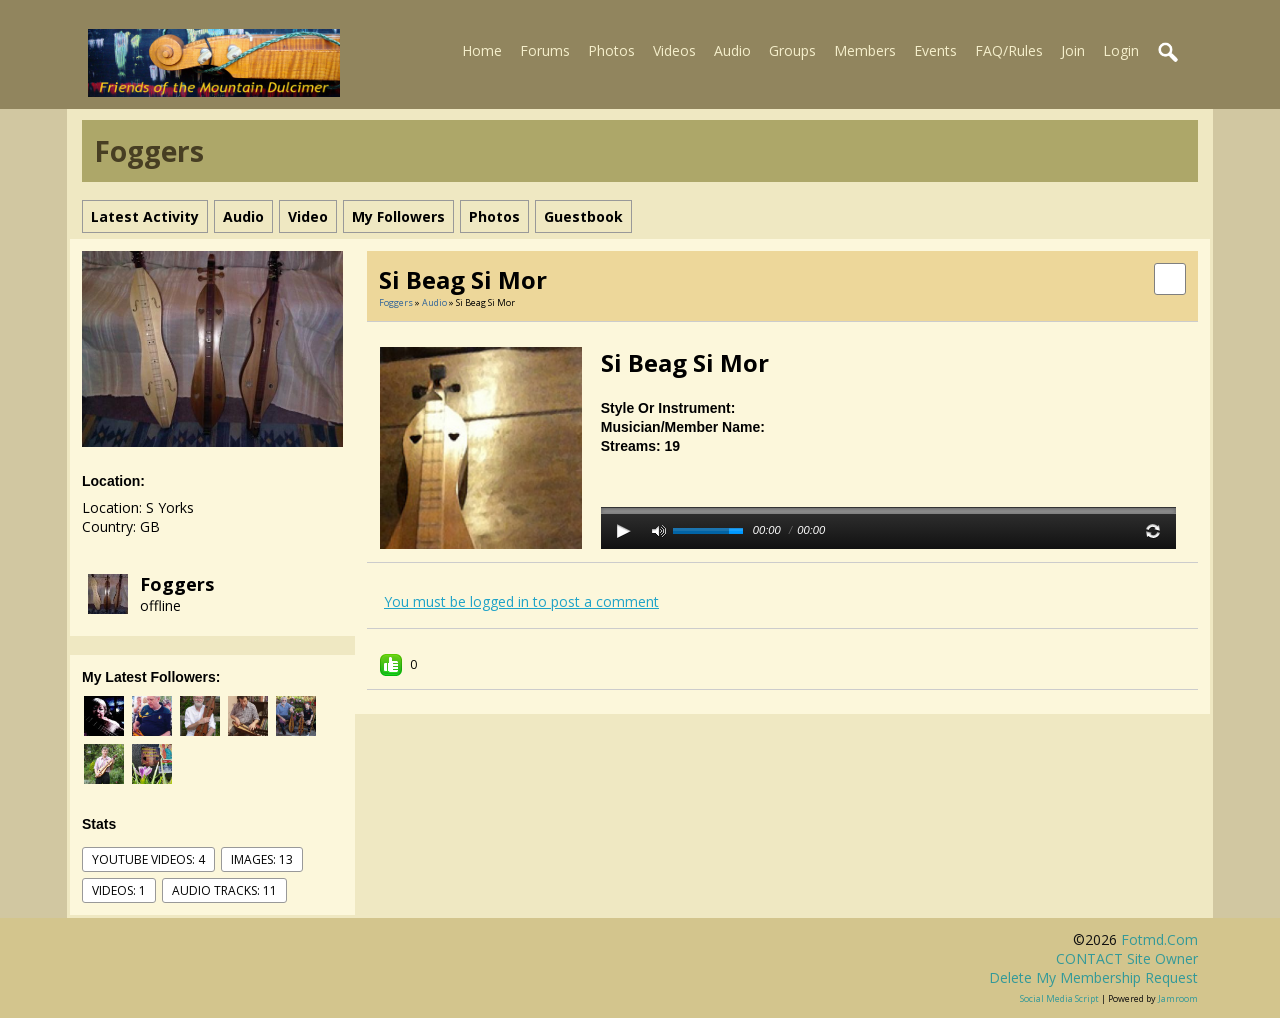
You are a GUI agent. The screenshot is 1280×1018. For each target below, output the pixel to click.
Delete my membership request (1093, 977)
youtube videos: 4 (148, 859)
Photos (611, 50)
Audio (732, 50)
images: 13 (262, 859)
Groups (792, 50)
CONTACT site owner (1127, 958)
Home (482, 50)
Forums (545, 50)
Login (1121, 50)
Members (865, 50)
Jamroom (1178, 998)
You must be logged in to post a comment (521, 601)
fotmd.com (1159, 939)
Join (1073, 50)
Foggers (177, 584)
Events (935, 50)
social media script (1059, 998)
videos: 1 (119, 890)
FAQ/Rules (1009, 50)
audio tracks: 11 (224, 890)
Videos (674, 50)
